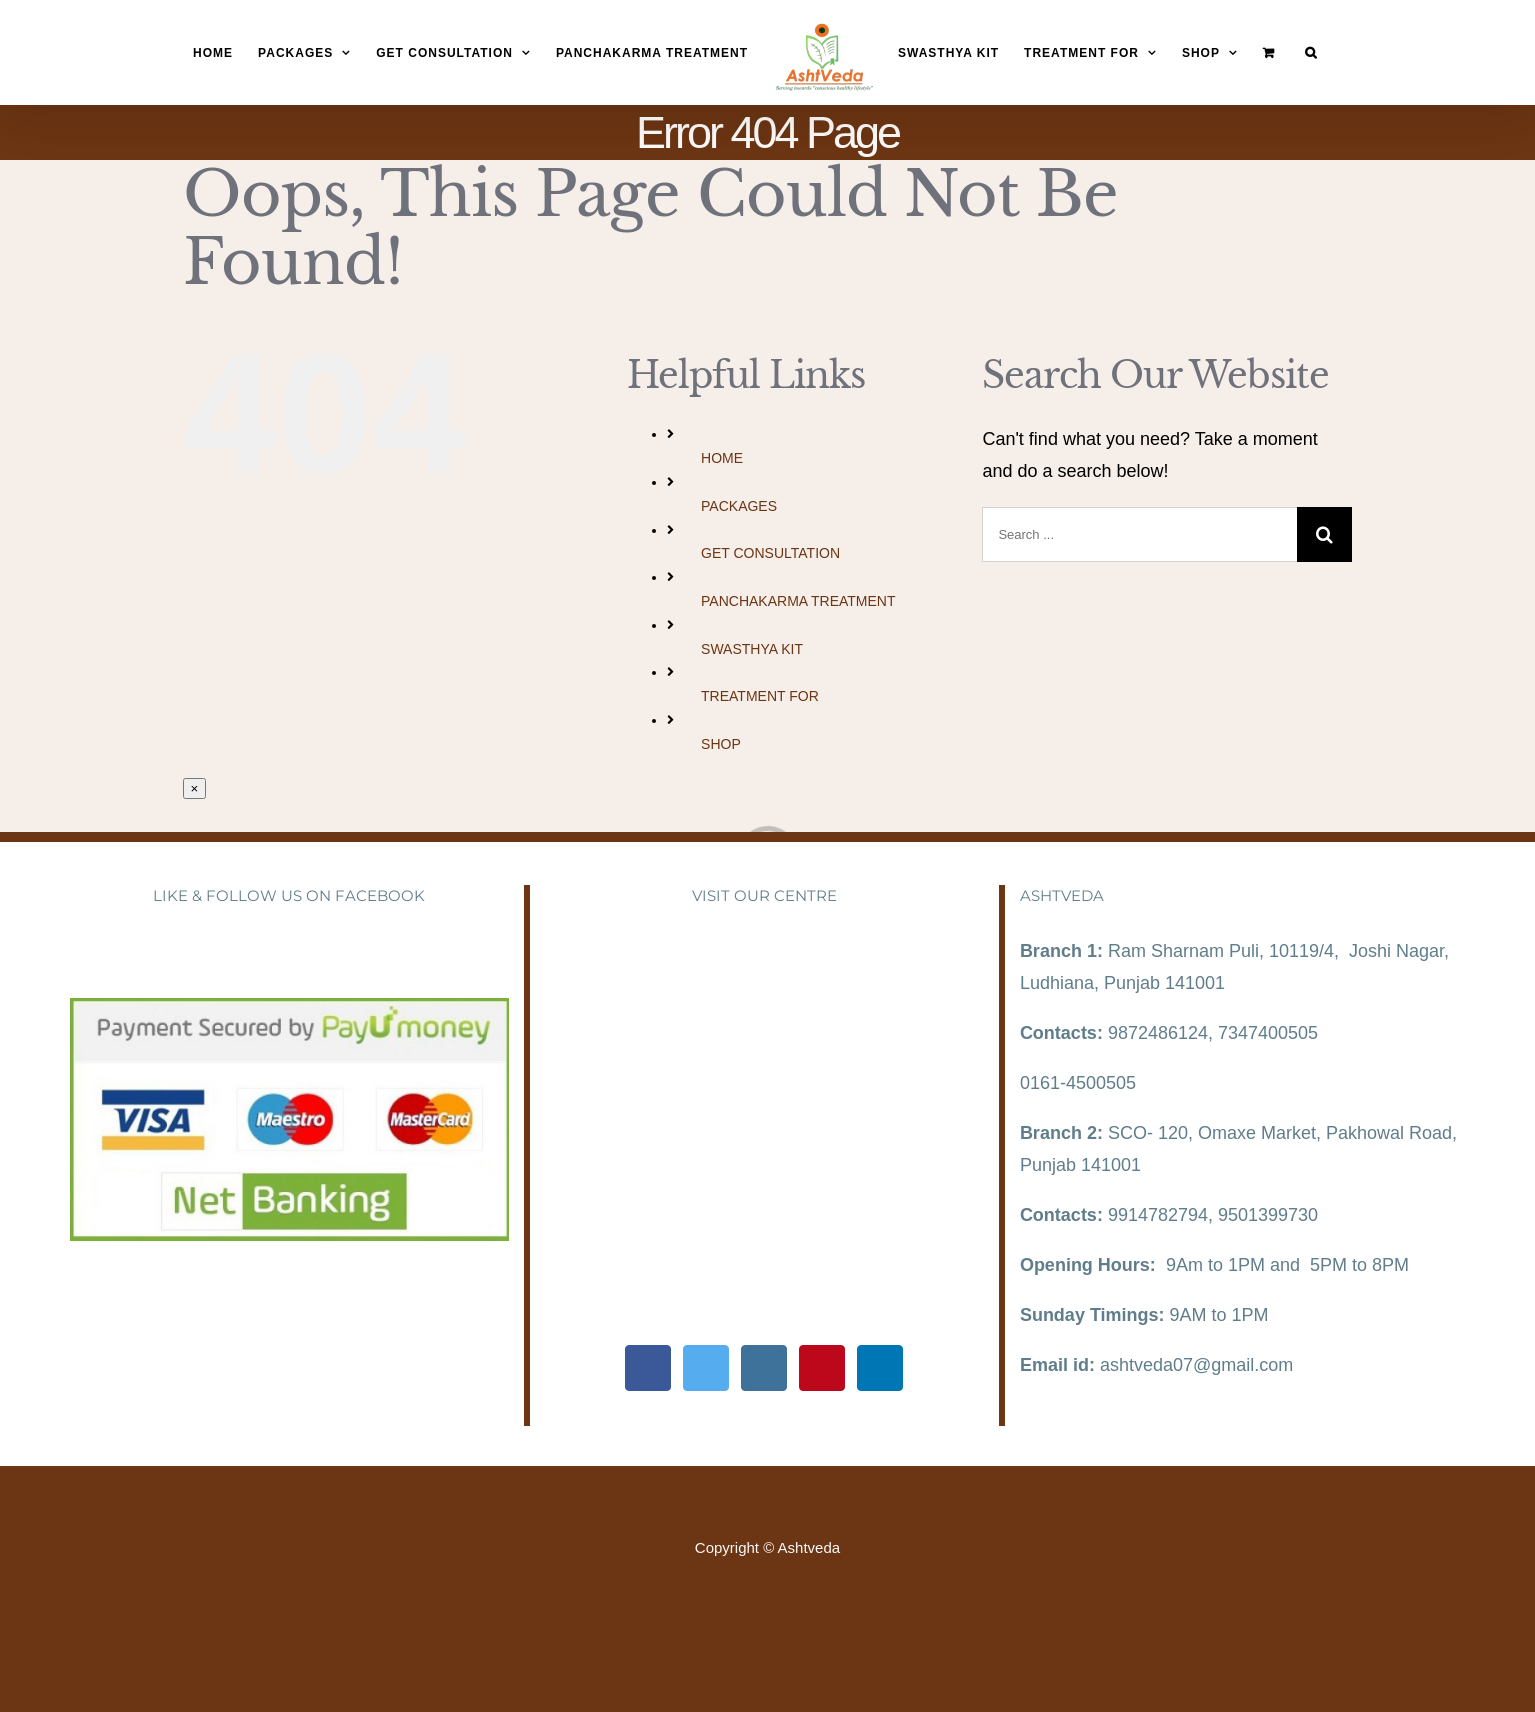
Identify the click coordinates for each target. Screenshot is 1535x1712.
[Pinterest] (822, 1368)
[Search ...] (1139, 534)
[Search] (1311, 53)
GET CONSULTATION (770, 553)
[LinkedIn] (880, 1368)
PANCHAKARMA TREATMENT (798, 601)
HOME (722, 458)
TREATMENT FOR (760, 696)
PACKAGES (739, 506)
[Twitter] (706, 1368)
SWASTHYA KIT (752, 649)
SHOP (721, 744)
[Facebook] (648, 1368)
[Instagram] (764, 1368)
